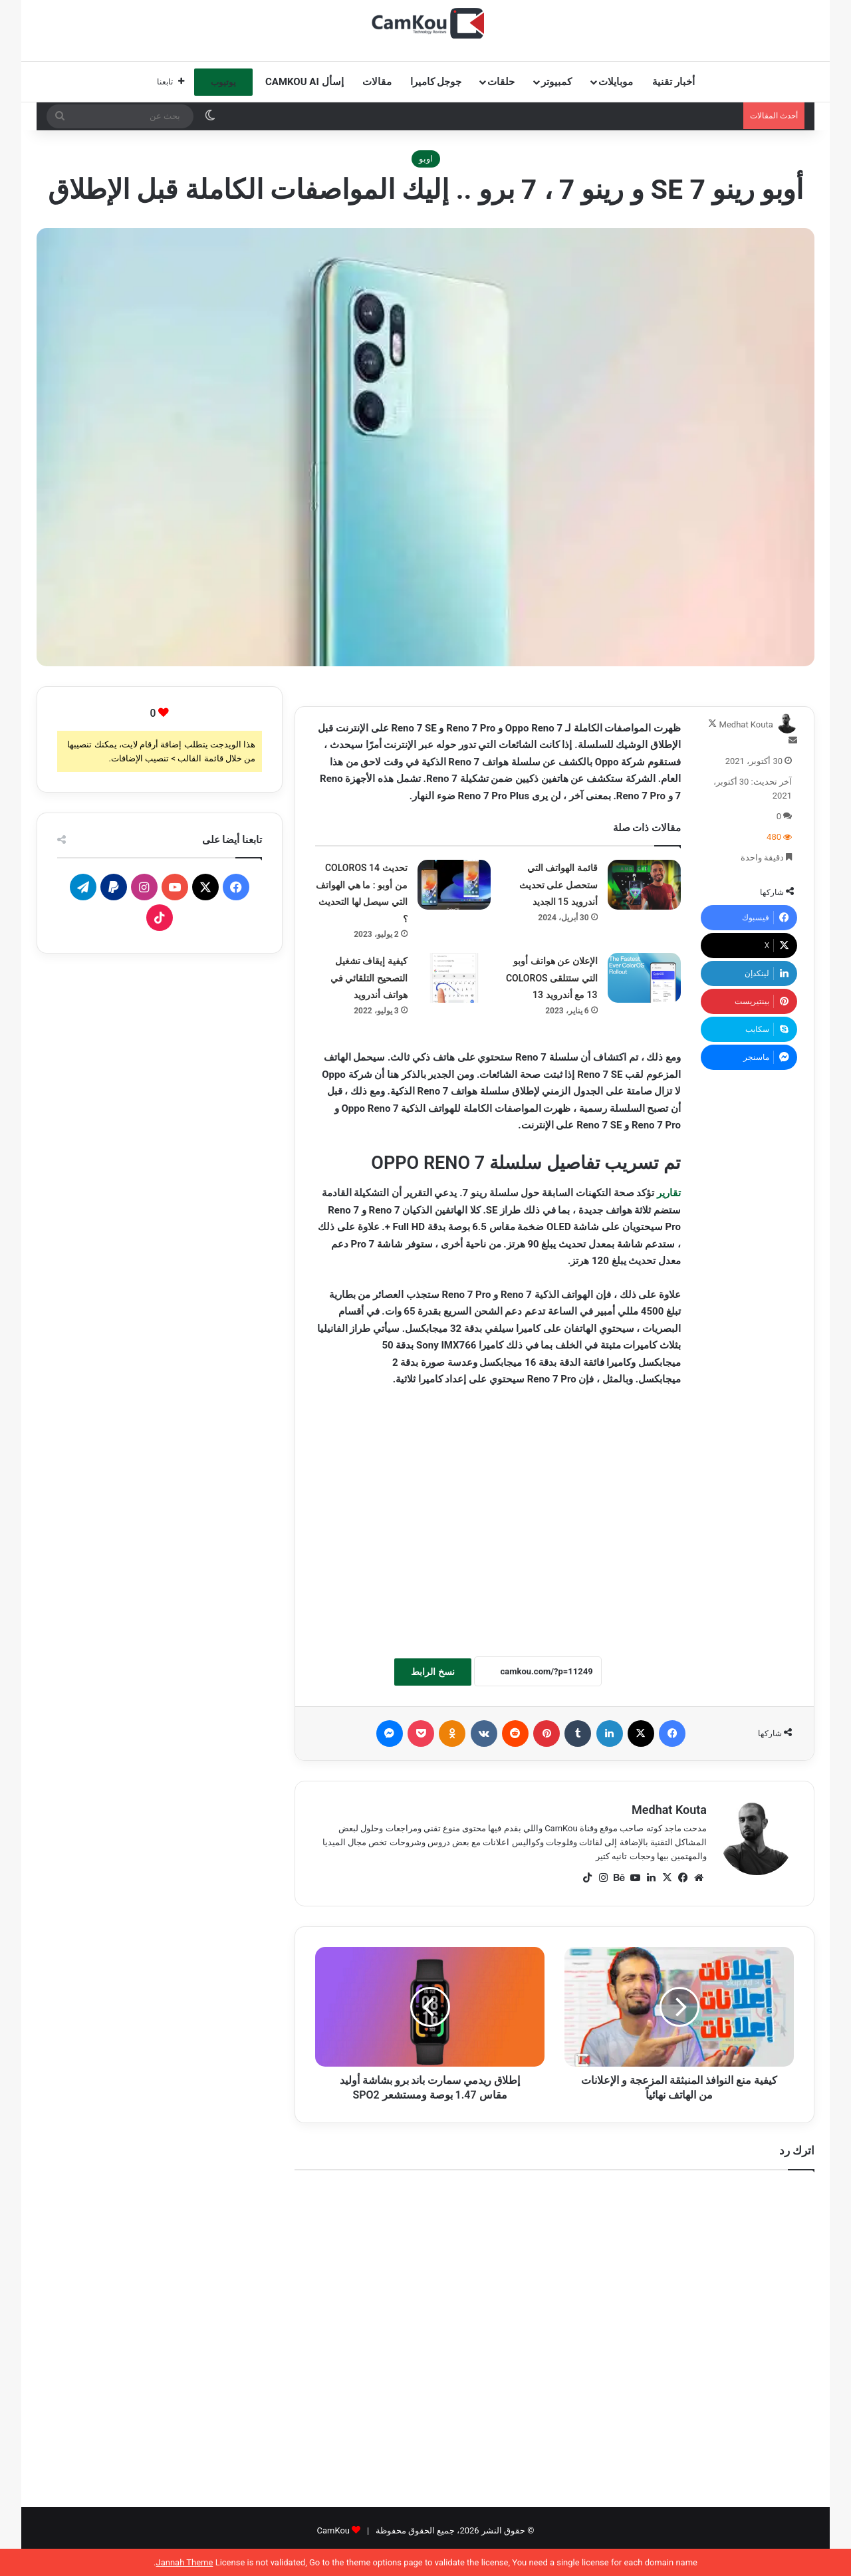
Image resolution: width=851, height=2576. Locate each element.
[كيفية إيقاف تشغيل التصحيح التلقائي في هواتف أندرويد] (454, 978)
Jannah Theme (184, 2562)
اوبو (426, 159)
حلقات (501, 82)
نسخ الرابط (432, 1671)
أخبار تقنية (673, 82)
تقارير (669, 1193)
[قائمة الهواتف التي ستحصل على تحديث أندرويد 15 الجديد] (644, 885)
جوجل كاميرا (436, 82)
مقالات (377, 82)
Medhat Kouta (746, 724)
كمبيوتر (556, 82)
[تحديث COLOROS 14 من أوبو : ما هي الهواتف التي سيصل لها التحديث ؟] (454, 885)
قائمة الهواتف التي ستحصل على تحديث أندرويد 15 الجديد (558, 884)
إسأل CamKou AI (304, 82)
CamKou (333, 2530)
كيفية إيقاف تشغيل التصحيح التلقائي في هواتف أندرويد (369, 978)
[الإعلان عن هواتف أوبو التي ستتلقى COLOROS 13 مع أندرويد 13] (644, 978)
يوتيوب (223, 82)
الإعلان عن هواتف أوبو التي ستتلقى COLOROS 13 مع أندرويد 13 (552, 978)
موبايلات (615, 82)
